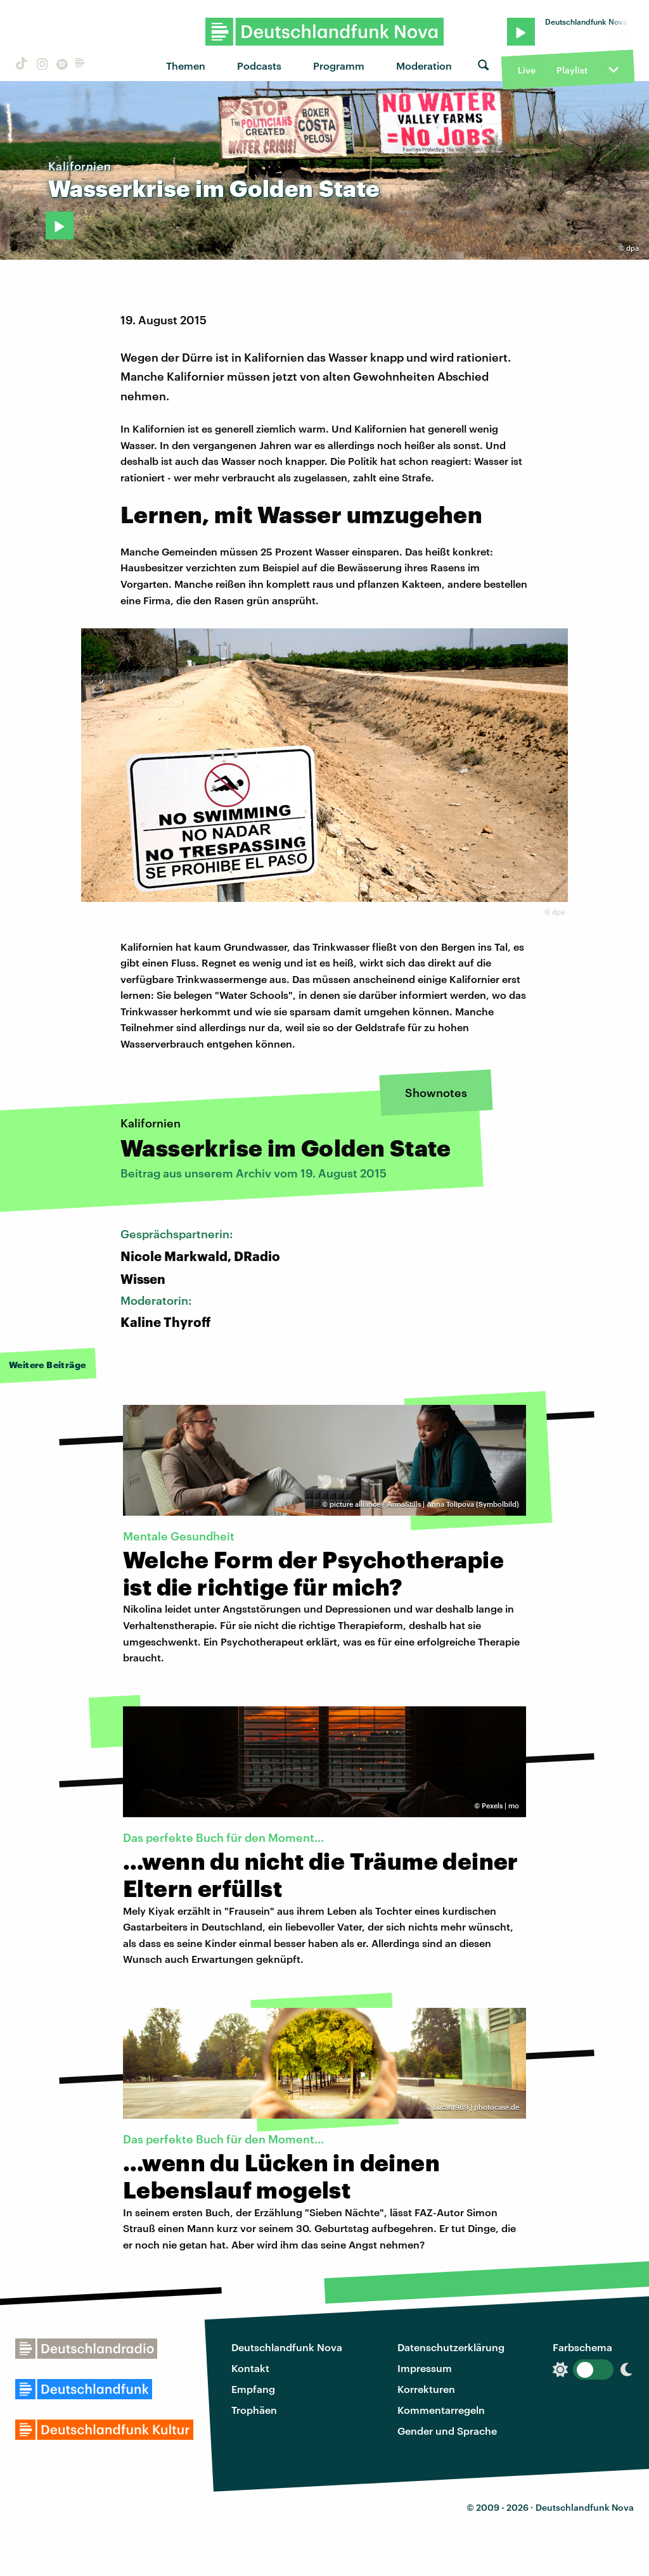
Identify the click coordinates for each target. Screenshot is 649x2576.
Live (527, 70)
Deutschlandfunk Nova (286, 2347)
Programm (338, 66)
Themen (185, 66)
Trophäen (254, 2410)
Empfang (253, 2389)
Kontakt (250, 2368)
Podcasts (259, 66)
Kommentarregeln (441, 2410)
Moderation (424, 66)
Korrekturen (426, 2389)
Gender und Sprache (447, 2431)
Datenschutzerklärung (450, 2347)
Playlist (572, 70)
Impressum (424, 2368)
